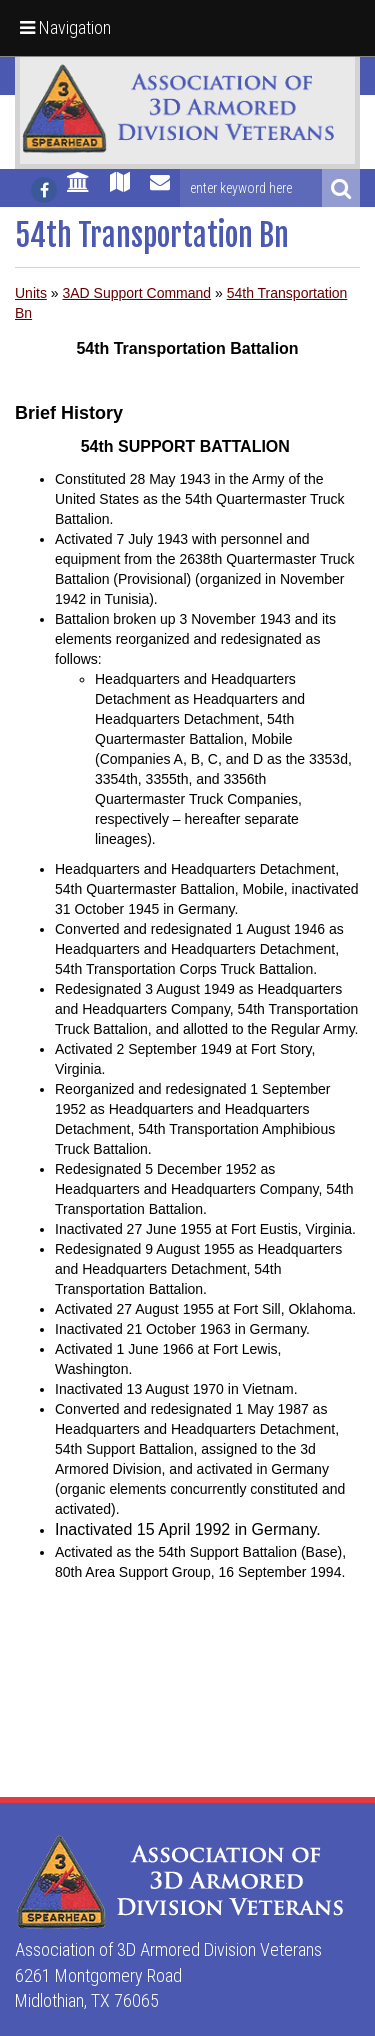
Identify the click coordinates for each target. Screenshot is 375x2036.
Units (31, 293)
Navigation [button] (65, 27)
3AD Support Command (136, 293)
